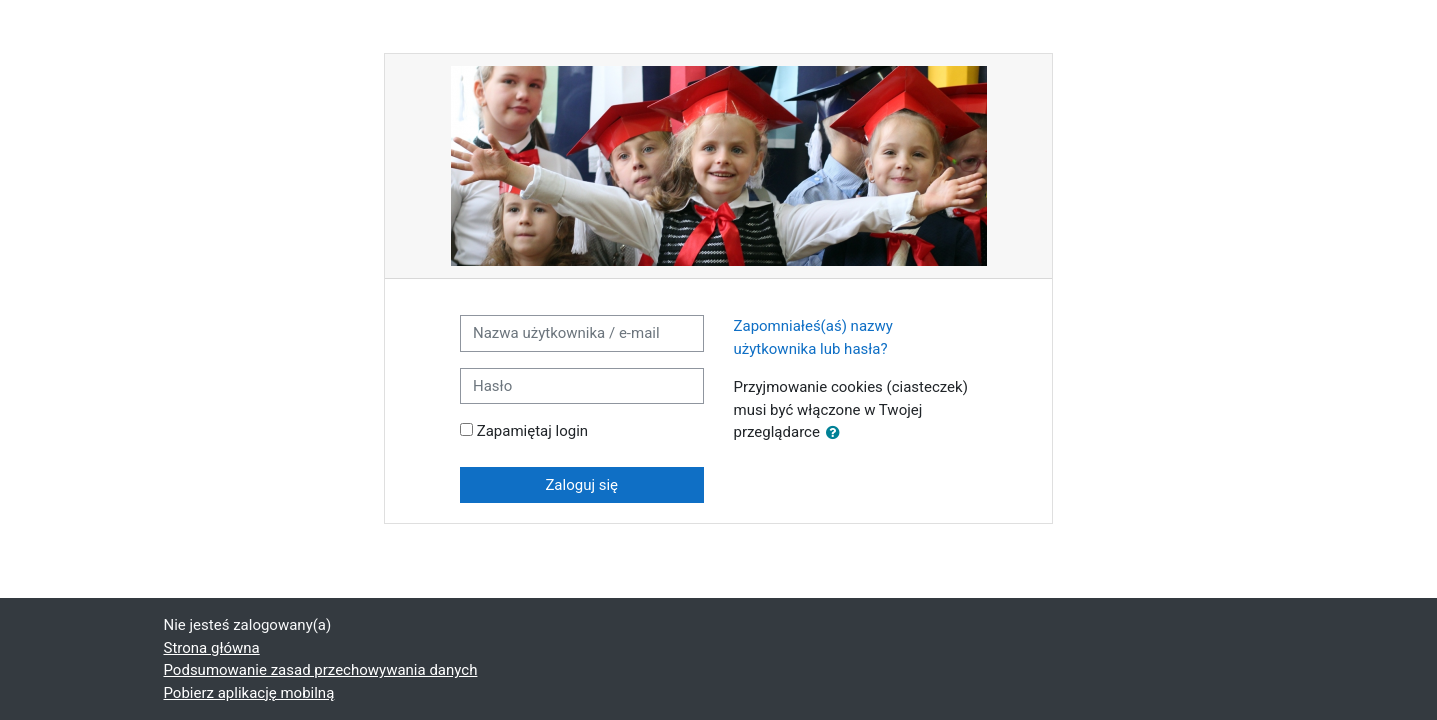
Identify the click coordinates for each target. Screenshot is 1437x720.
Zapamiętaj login (532, 431)
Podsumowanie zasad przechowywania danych (321, 670)
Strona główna (212, 648)
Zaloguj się (581, 485)
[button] (837, 433)
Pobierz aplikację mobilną (249, 693)
